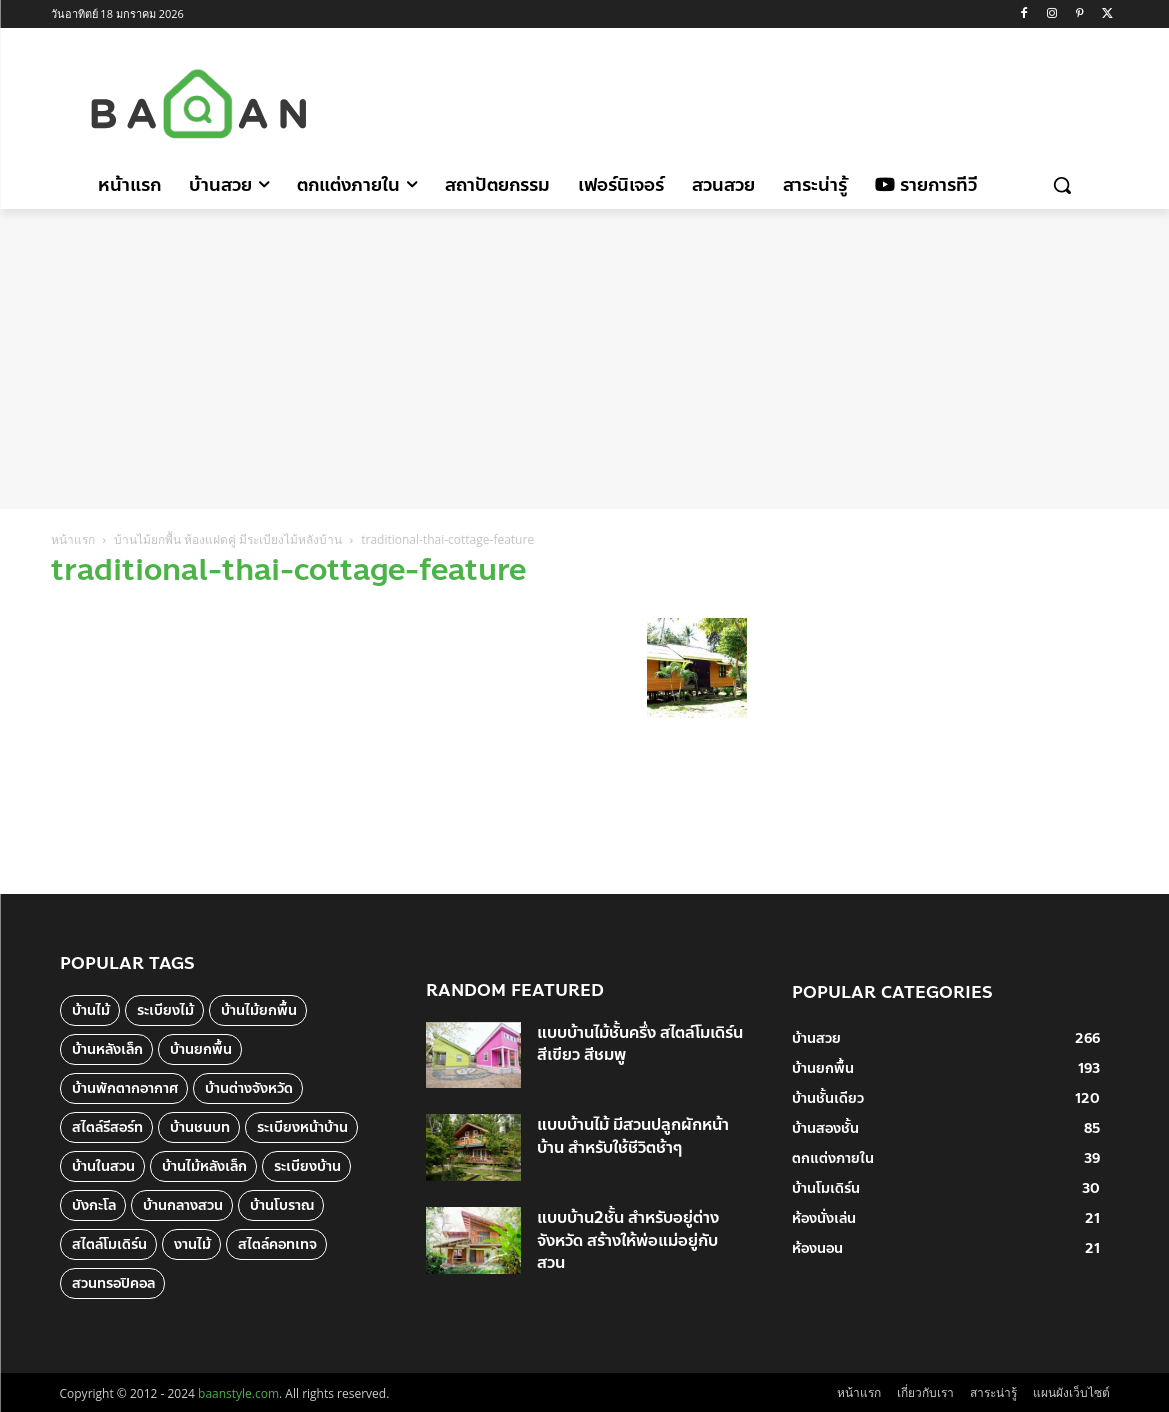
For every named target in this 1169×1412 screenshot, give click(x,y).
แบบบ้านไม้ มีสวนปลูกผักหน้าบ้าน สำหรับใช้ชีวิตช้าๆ (633, 1135)
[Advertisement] (754, 101)
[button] (1062, 185)
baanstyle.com (238, 1393)
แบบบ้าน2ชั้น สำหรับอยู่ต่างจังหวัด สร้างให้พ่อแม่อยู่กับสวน (628, 1240)
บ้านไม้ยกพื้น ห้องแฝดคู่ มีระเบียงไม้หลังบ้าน (228, 539)
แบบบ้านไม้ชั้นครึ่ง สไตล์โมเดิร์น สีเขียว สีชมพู (640, 1043)
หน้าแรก (73, 539)
